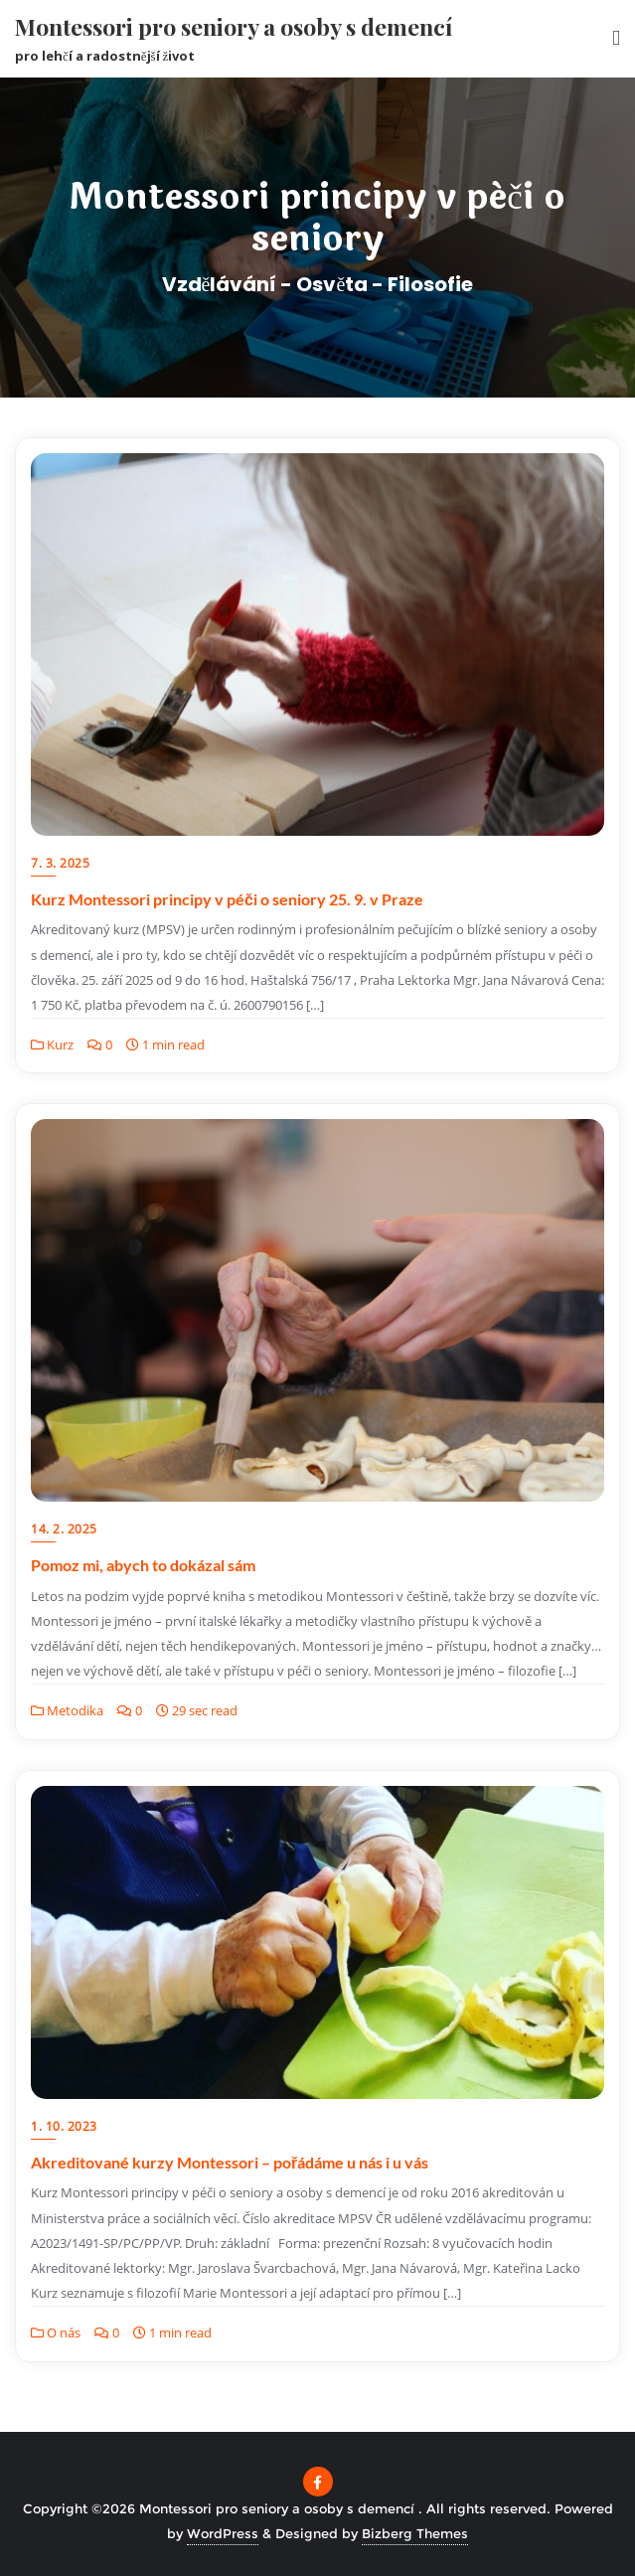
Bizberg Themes (415, 2533)
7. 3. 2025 (60, 863)
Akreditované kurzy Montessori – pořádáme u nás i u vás (229, 2162)
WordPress (222, 2533)
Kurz (52, 1044)
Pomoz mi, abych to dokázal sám (143, 1564)
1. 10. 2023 (64, 2126)
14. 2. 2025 (64, 1529)
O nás (55, 2332)
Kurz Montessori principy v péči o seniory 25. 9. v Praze (227, 898)
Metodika (67, 1710)
